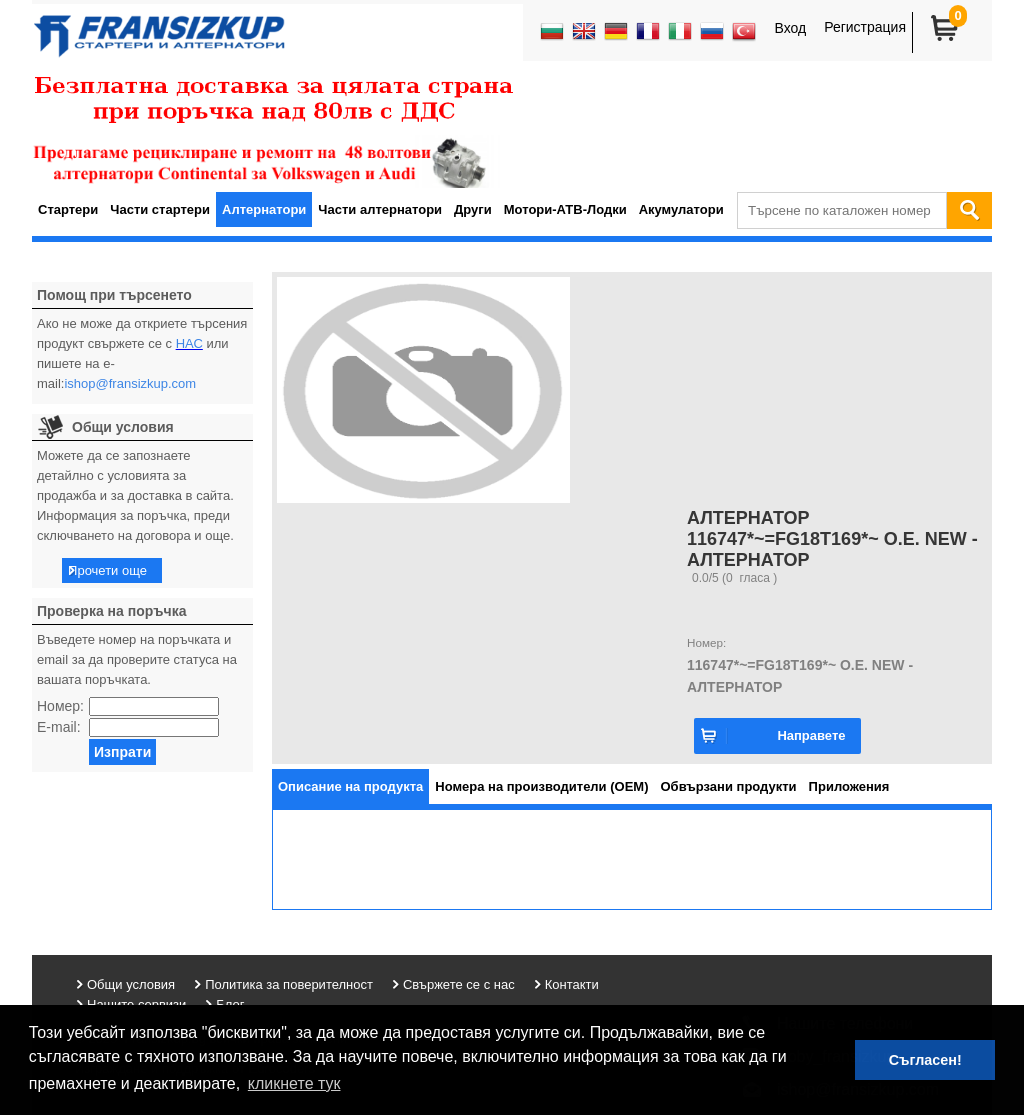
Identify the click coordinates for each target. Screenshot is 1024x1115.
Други (473, 209)
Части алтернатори (380, 209)
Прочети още (107, 570)
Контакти (572, 984)
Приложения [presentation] (849, 786)
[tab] (350, 786)
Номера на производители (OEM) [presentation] (541, 786)
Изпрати (122, 752)
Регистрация (865, 27)
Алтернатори (264, 209)
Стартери (68, 209)
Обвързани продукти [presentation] (729, 786)
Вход (790, 28)
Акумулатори (681, 209)
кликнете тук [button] (294, 1083)
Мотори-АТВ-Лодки (565, 209)
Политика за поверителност (289, 984)
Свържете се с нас (459, 984)
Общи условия (131, 984)
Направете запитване (811, 741)
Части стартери (160, 209)
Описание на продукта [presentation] (350, 786)
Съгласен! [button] (925, 1060)
